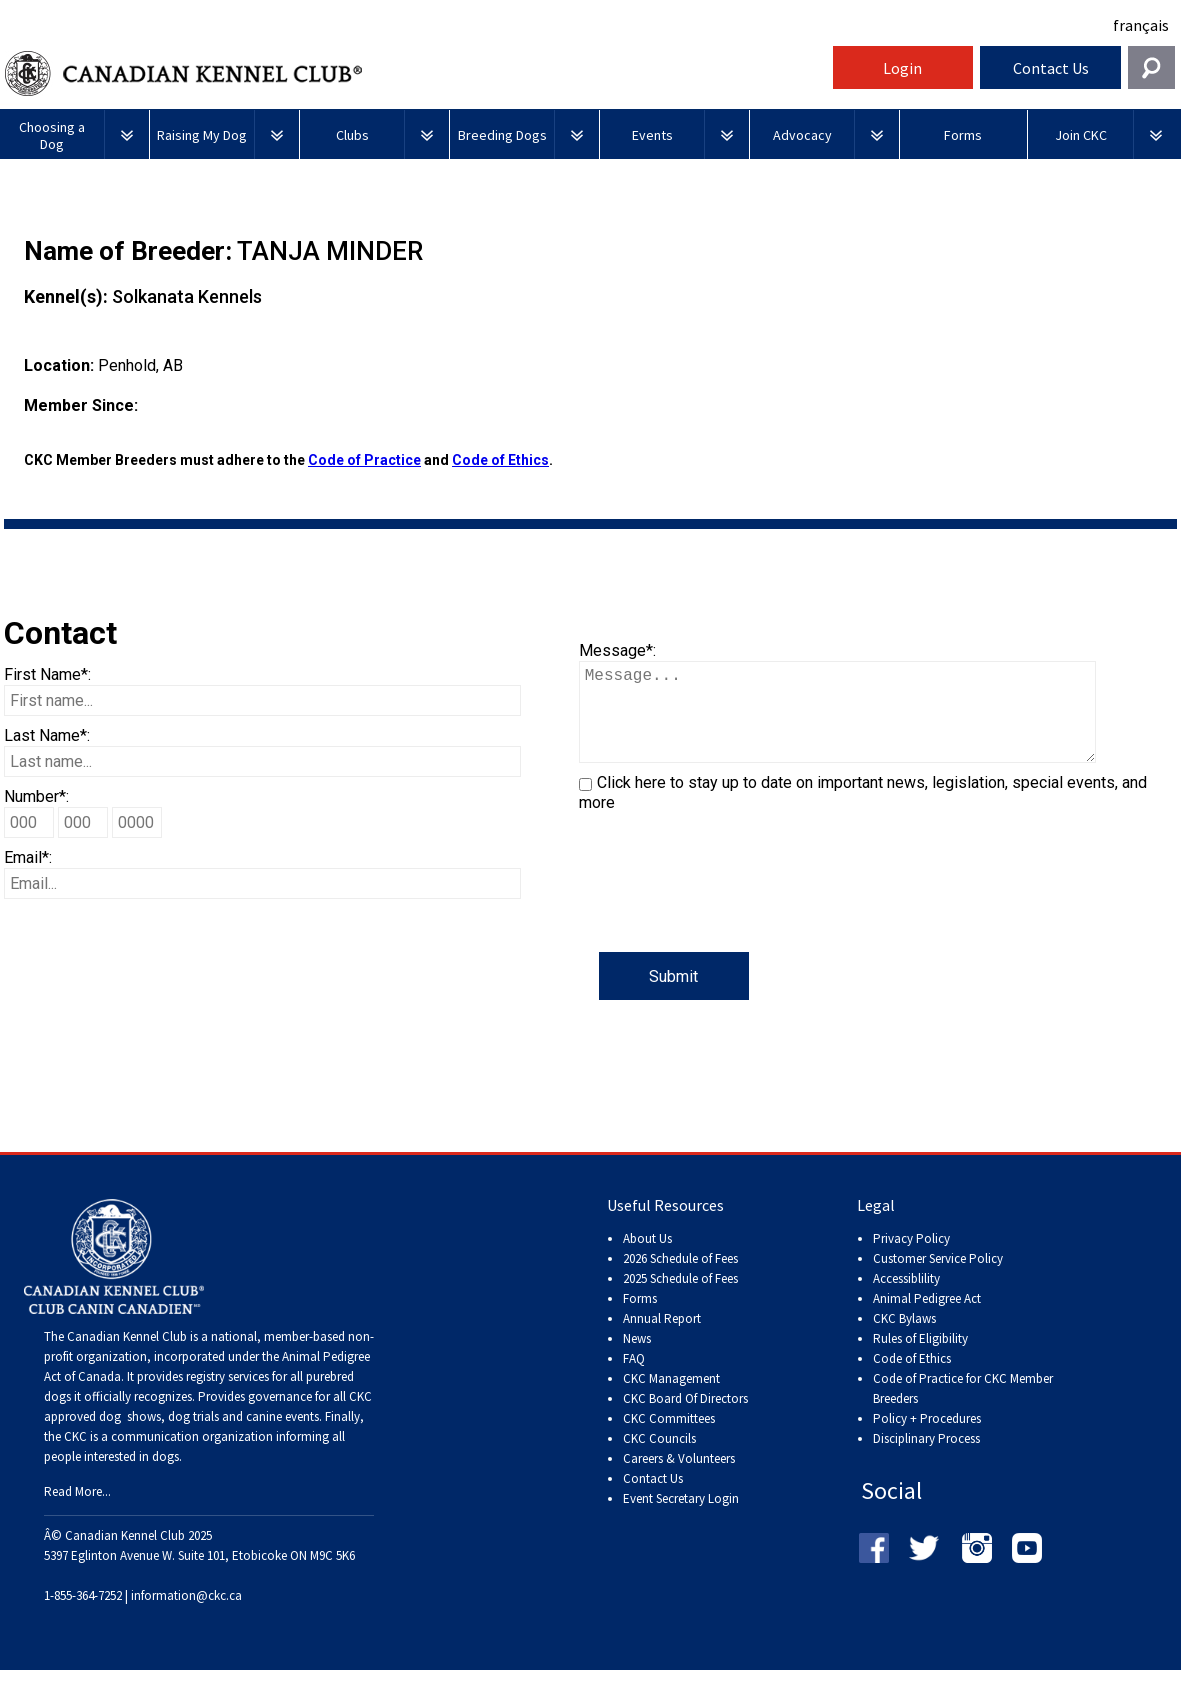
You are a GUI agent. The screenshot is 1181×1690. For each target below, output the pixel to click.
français (1141, 25)
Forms (640, 1318)
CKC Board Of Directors (685, 1418)
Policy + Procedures (927, 1438)
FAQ (634, 1378)
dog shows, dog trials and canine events (209, 1436)
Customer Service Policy (938, 1278)
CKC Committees (669, 1438)
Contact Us (1051, 68)
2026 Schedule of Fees (680, 1278)
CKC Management (671, 1398)
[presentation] (731, 913)
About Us (647, 1258)
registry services (226, 1396)
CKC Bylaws (904, 1338)
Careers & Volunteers (679, 1478)
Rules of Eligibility (920, 1358)
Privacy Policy (911, 1258)
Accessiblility (906, 1298)
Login (902, 68)
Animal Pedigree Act (927, 1318)
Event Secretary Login (681, 1518)
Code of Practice (364, 460)
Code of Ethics (500, 460)
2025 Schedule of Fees (680, 1298)
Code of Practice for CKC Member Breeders (963, 1408)
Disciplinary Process (926, 1458)
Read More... (77, 1511)
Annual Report (662, 1338)
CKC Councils (659, 1458)
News (637, 1358)
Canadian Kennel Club (416, 73)
